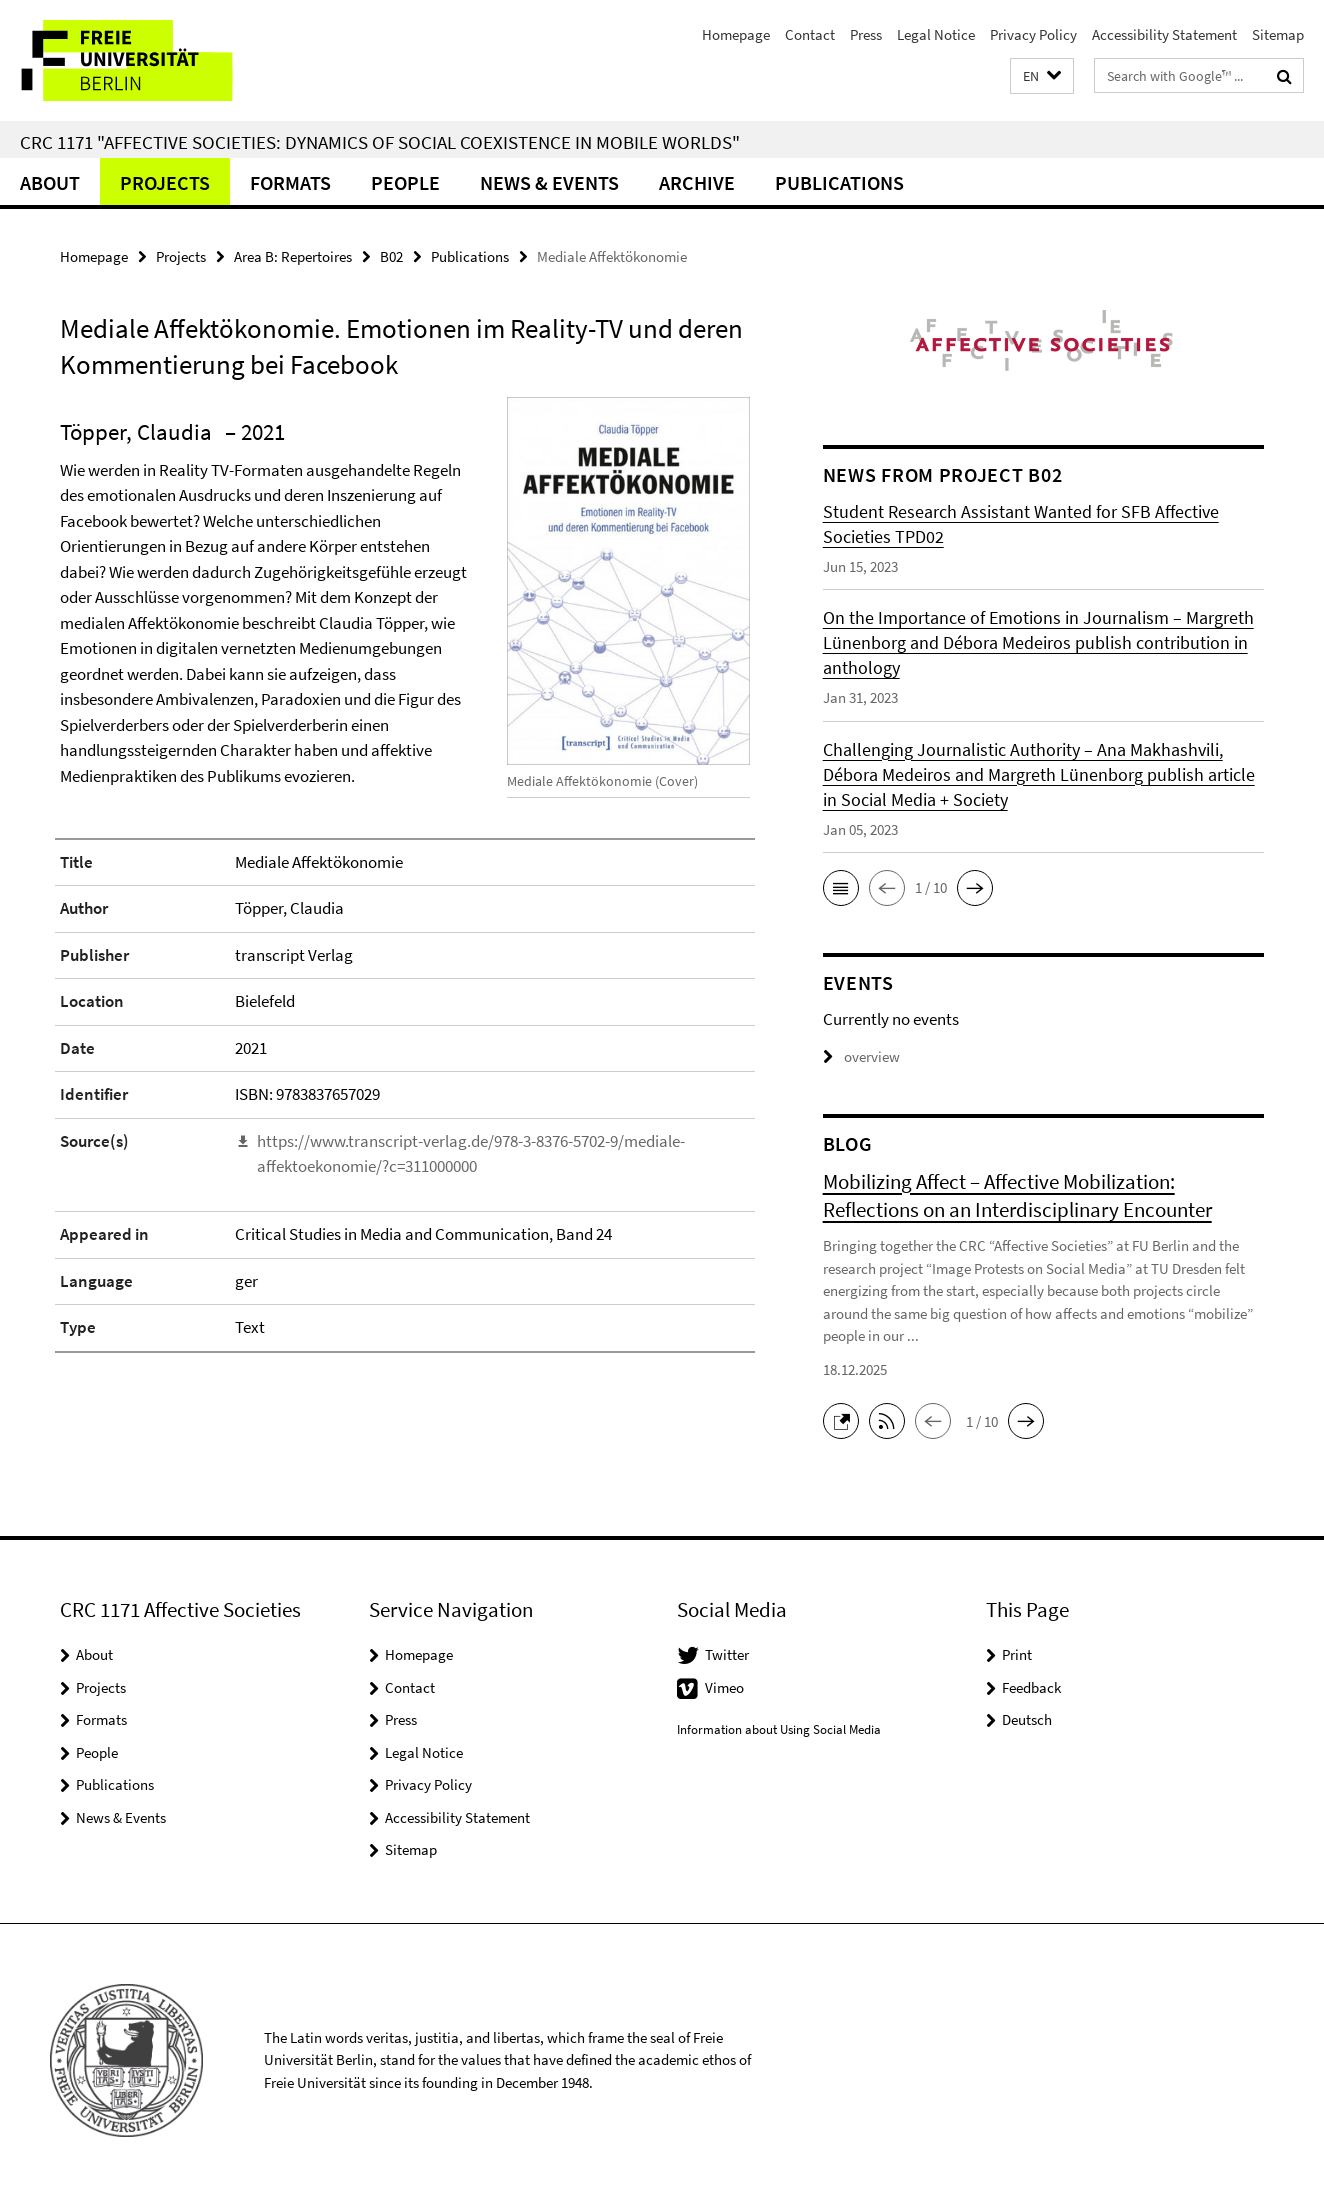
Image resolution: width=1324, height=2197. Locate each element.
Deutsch (1027, 1719)
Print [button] (1017, 1654)
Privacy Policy (1033, 34)
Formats (290, 182)
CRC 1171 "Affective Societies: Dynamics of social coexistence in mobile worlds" (380, 142)
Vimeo (724, 1687)
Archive (697, 182)
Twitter (727, 1654)
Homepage (736, 34)
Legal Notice (936, 34)
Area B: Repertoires (293, 256)
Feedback (1031, 1687)
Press (866, 34)
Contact (810, 34)
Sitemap (1278, 34)
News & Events (549, 182)
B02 (391, 256)
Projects (165, 182)
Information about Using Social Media (779, 1729)
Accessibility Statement (1164, 34)
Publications (839, 182)
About (50, 182)
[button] (1042, 76)
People (405, 182)
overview (861, 1056)
